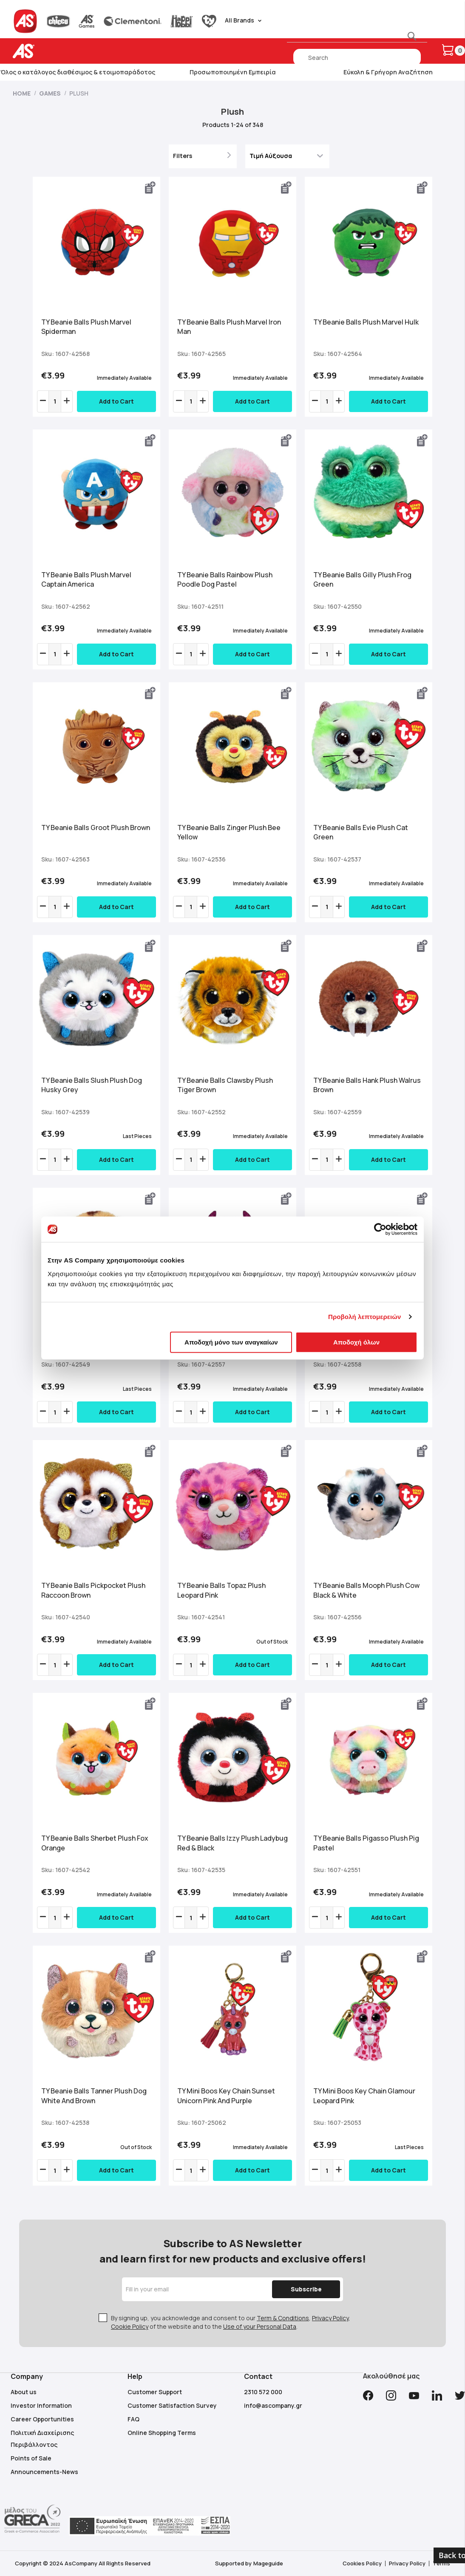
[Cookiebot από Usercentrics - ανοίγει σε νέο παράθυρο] (380, 1229)
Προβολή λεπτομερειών (364, 1316)
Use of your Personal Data (259, 2326)
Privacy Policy (330, 2318)
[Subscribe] (306, 2289)
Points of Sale (31, 2458)
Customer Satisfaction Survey (172, 2405)
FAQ (133, 2419)
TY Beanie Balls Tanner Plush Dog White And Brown (94, 2095)
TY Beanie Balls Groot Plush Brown (95, 827)
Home (22, 93)
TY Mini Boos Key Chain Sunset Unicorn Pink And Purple (226, 2095)
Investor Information (41, 2405)
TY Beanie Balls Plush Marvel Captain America (86, 579)
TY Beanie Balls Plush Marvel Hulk (366, 322)
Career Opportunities (42, 2419)
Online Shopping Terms (162, 2433)
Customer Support (155, 2392)
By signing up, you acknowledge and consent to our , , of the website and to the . (230, 2322)
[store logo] (50, 51)
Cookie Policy (129, 2326)
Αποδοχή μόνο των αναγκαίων (231, 1341)
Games (50, 93)
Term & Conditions (283, 2318)
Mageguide (268, 2563)
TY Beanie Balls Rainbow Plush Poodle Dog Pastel (224, 579)
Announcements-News (44, 2472)
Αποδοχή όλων (356, 1341)
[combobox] (357, 57)
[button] (150, 188)
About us (24, 2392)
